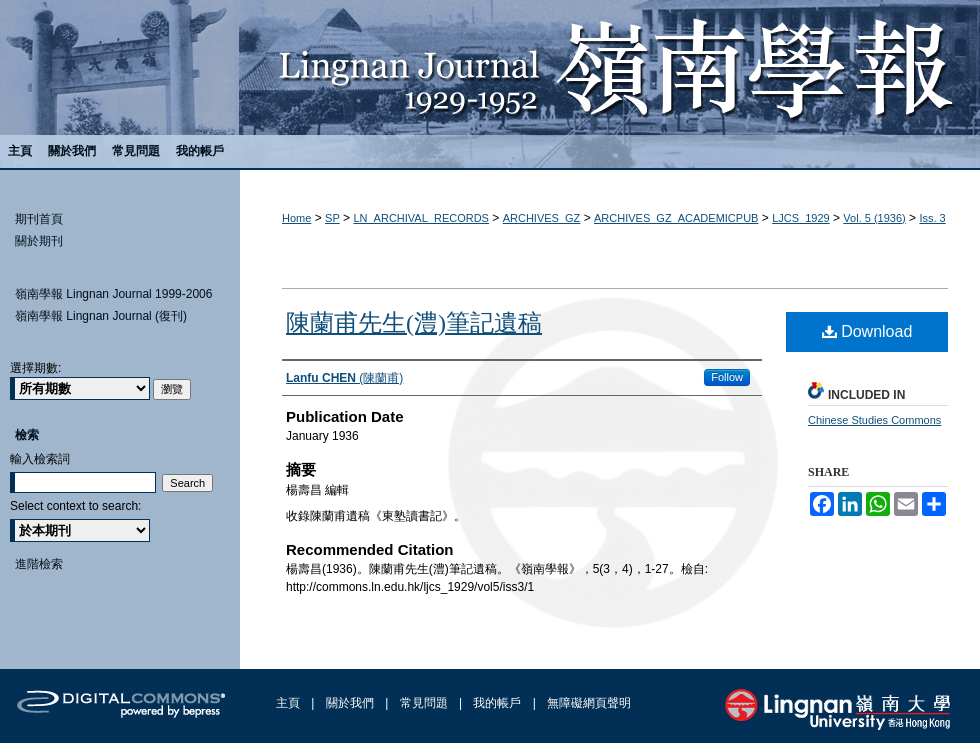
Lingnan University (837, 709)
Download (867, 331)
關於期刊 (39, 241)
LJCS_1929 (801, 218)
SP (332, 218)
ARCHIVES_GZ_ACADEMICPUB (676, 218)
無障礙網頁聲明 (589, 703)
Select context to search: (75, 506)
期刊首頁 (39, 219)
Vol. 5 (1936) (874, 218)
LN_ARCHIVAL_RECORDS (421, 218)
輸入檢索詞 (40, 459)
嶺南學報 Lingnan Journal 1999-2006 (113, 294)
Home (296, 218)
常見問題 (425, 703)
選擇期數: (35, 368)
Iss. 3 (932, 218)
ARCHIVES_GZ (542, 218)
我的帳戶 (498, 703)
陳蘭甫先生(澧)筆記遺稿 (414, 323)
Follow (727, 377)
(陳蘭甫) (344, 378)
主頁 (289, 703)
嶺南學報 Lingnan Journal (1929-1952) (490, 67)
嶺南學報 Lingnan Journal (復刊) (101, 316)
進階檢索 (39, 564)
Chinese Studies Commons (874, 420)
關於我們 (351, 703)
